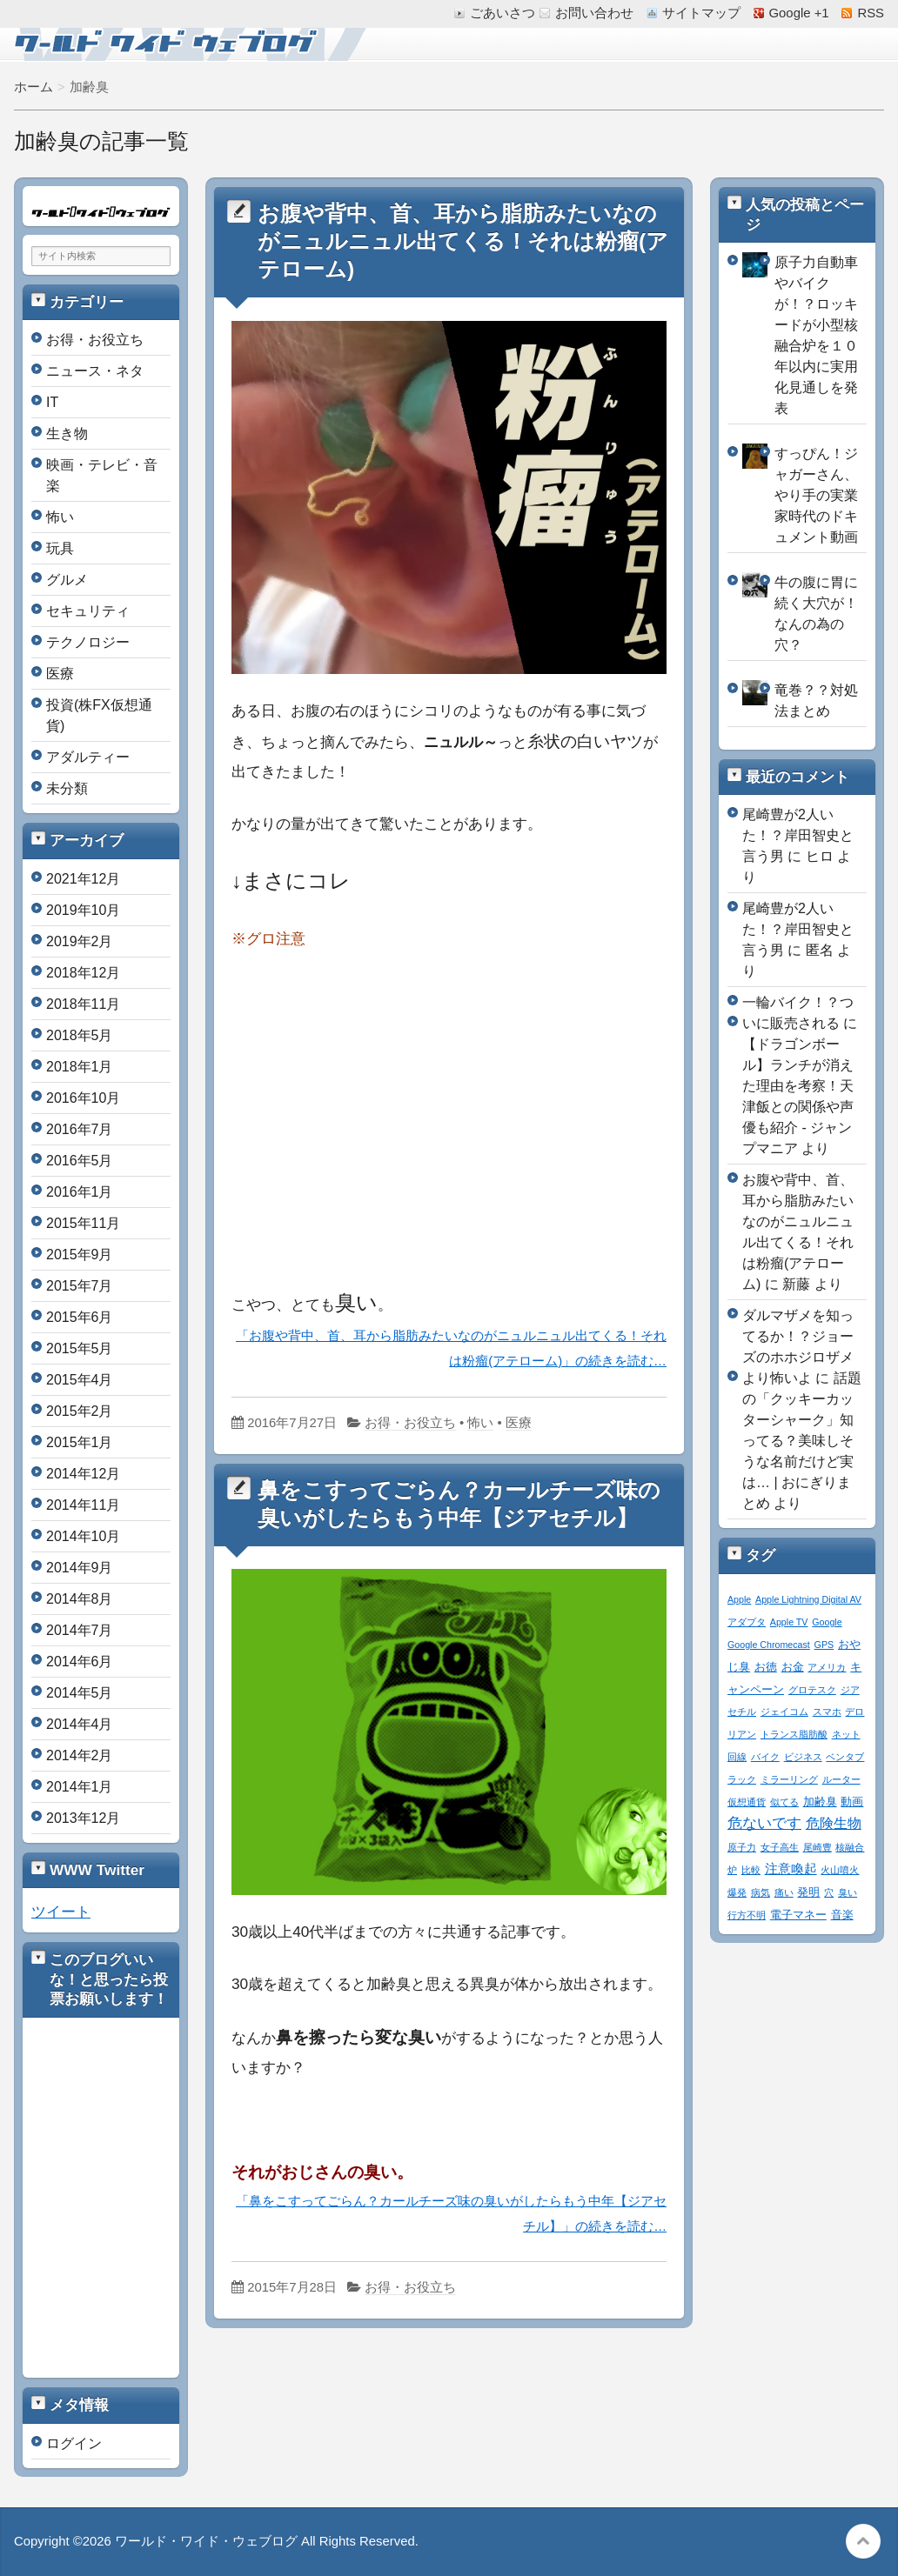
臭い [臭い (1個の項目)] (847, 1892)
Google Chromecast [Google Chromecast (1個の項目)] (768, 1644)
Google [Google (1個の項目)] (826, 1622)
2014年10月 (83, 1536)
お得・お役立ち (410, 1423)
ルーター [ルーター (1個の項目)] (841, 1779)
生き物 (67, 433)
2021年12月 (83, 878)
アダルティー (88, 757)
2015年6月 (79, 1317)
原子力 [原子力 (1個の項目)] (741, 1847)
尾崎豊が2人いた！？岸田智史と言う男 (798, 835)
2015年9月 (79, 1254)
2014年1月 (79, 1786)
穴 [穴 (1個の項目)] (829, 1892)
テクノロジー (88, 642)
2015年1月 (79, 1442)
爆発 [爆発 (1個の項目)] (737, 1892)
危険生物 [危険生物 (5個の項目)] (833, 1823)
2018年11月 (83, 1004)
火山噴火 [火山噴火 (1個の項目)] (840, 1870)
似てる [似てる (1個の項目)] (784, 1802)
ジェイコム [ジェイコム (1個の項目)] (784, 1711)
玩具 (60, 548)
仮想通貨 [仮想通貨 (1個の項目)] (746, 1802)
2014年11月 (83, 1505)
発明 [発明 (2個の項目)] (808, 1892)
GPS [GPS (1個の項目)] (824, 1644)
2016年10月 (83, 1098)
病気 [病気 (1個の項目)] (760, 1892)
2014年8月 (79, 1599)
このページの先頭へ (863, 2541)
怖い (480, 1423)
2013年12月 (83, 1818)
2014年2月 (79, 1755)
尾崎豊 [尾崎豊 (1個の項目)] (817, 1847)
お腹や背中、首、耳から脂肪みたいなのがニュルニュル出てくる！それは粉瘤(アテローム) (463, 241)
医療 (519, 1423)
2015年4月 (79, 1379)
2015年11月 (83, 1223)
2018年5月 (79, 1035)
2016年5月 (79, 1160)
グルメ (67, 579)
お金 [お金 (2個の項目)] (792, 1667)
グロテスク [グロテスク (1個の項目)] (812, 1690)
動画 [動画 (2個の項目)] (852, 1802)
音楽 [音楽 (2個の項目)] (842, 1915)
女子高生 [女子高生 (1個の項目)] (780, 1847)
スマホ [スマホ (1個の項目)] (827, 1711)
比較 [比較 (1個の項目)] (751, 1870)
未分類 (67, 788)
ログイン (74, 2443)
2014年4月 (79, 1724)
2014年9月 (79, 1567)
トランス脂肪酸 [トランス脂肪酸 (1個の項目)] (794, 1734)
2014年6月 (79, 1661)
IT (52, 402)
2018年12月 (83, 972)
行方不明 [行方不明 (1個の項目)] (746, 1915)
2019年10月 (83, 910)
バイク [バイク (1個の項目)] (765, 1757)
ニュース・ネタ (95, 371)
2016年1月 (79, 1192)
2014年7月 (79, 1630)
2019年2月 (79, 941)
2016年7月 (79, 1129)
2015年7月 (79, 1285)
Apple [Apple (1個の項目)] (739, 1599)
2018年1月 (79, 1066)
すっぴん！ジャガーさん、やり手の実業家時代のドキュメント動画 (816, 495)
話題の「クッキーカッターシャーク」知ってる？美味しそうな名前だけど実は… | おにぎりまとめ (801, 1441)
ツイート (60, 1911)
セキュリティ (88, 611)
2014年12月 (83, 1473)
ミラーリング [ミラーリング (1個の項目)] (789, 1779)
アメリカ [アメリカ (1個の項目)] (827, 1667)
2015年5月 (79, 1348)
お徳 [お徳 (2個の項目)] (765, 1667)
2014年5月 (79, 1692)
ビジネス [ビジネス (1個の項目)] (803, 1757)
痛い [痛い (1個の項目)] (784, 1892)
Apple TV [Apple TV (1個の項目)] (789, 1622)
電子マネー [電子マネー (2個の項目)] (798, 1915)
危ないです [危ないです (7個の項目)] (764, 1823)
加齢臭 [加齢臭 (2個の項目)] (820, 1802)
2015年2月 (79, 1411)
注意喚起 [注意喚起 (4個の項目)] (791, 1868)
